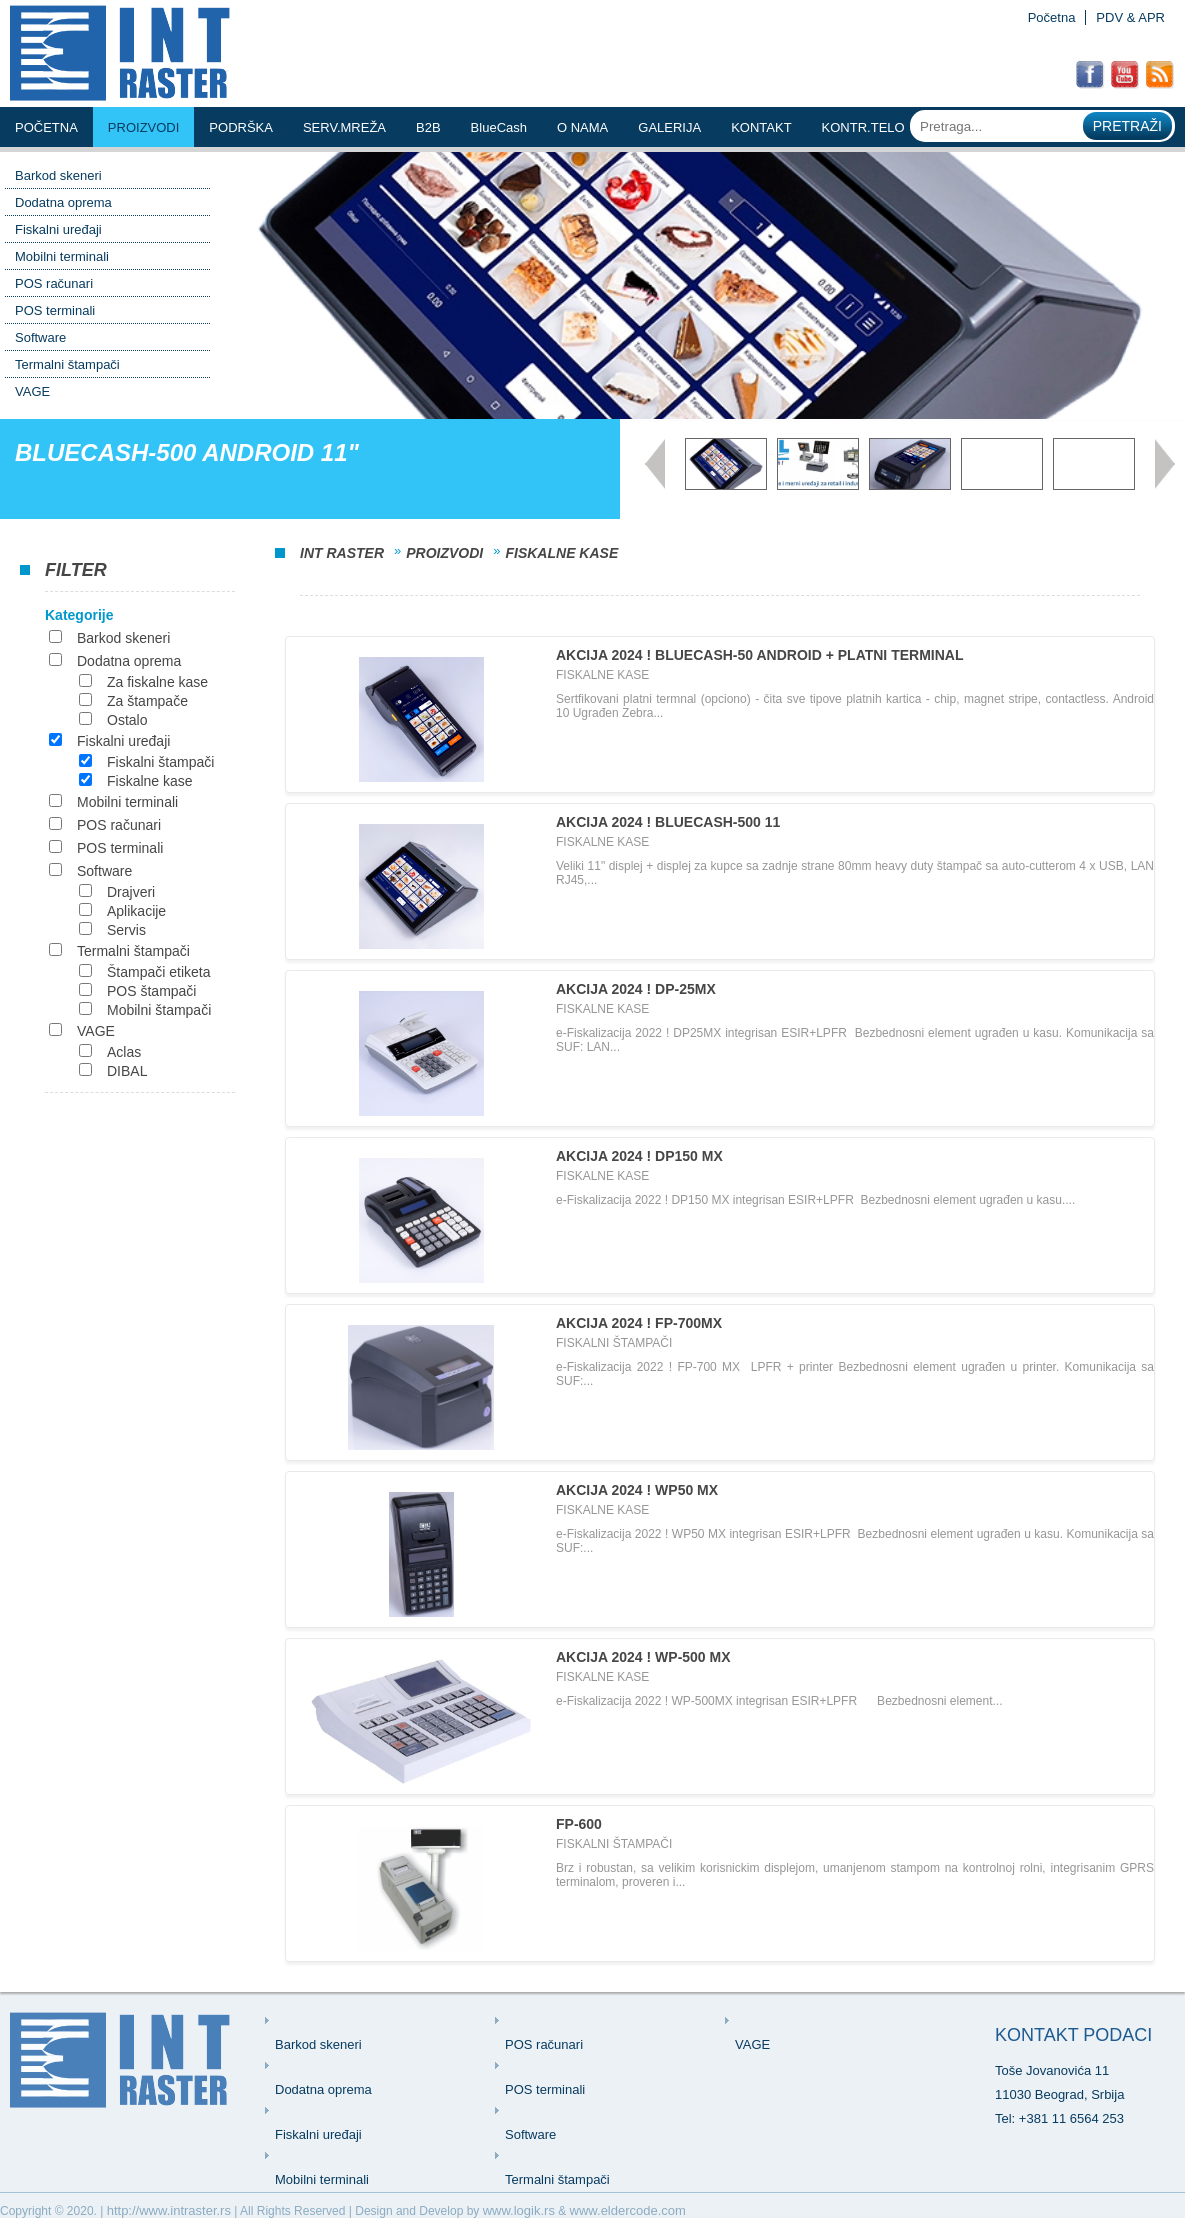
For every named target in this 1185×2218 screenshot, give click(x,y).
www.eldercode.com (628, 2210)
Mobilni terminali (62, 256)
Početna (1052, 17)
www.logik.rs (519, 2210)
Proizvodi (144, 127)
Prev (655, 464)
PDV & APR (1130, 17)
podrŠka (241, 127)
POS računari (54, 283)
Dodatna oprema (63, 202)
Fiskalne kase (561, 553)
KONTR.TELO (863, 127)
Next (1165, 464)
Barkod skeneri (58, 175)
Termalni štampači (67, 364)
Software (40, 337)
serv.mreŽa (344, 127)
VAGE (32, 391)
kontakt (761, 127)
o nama (582, 127)
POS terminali (55, 310)
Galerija (669, 127)
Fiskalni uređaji (58, 229)
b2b (428, 127)
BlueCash (499, 127)
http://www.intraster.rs (169, 2210)
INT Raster (342, 553)
